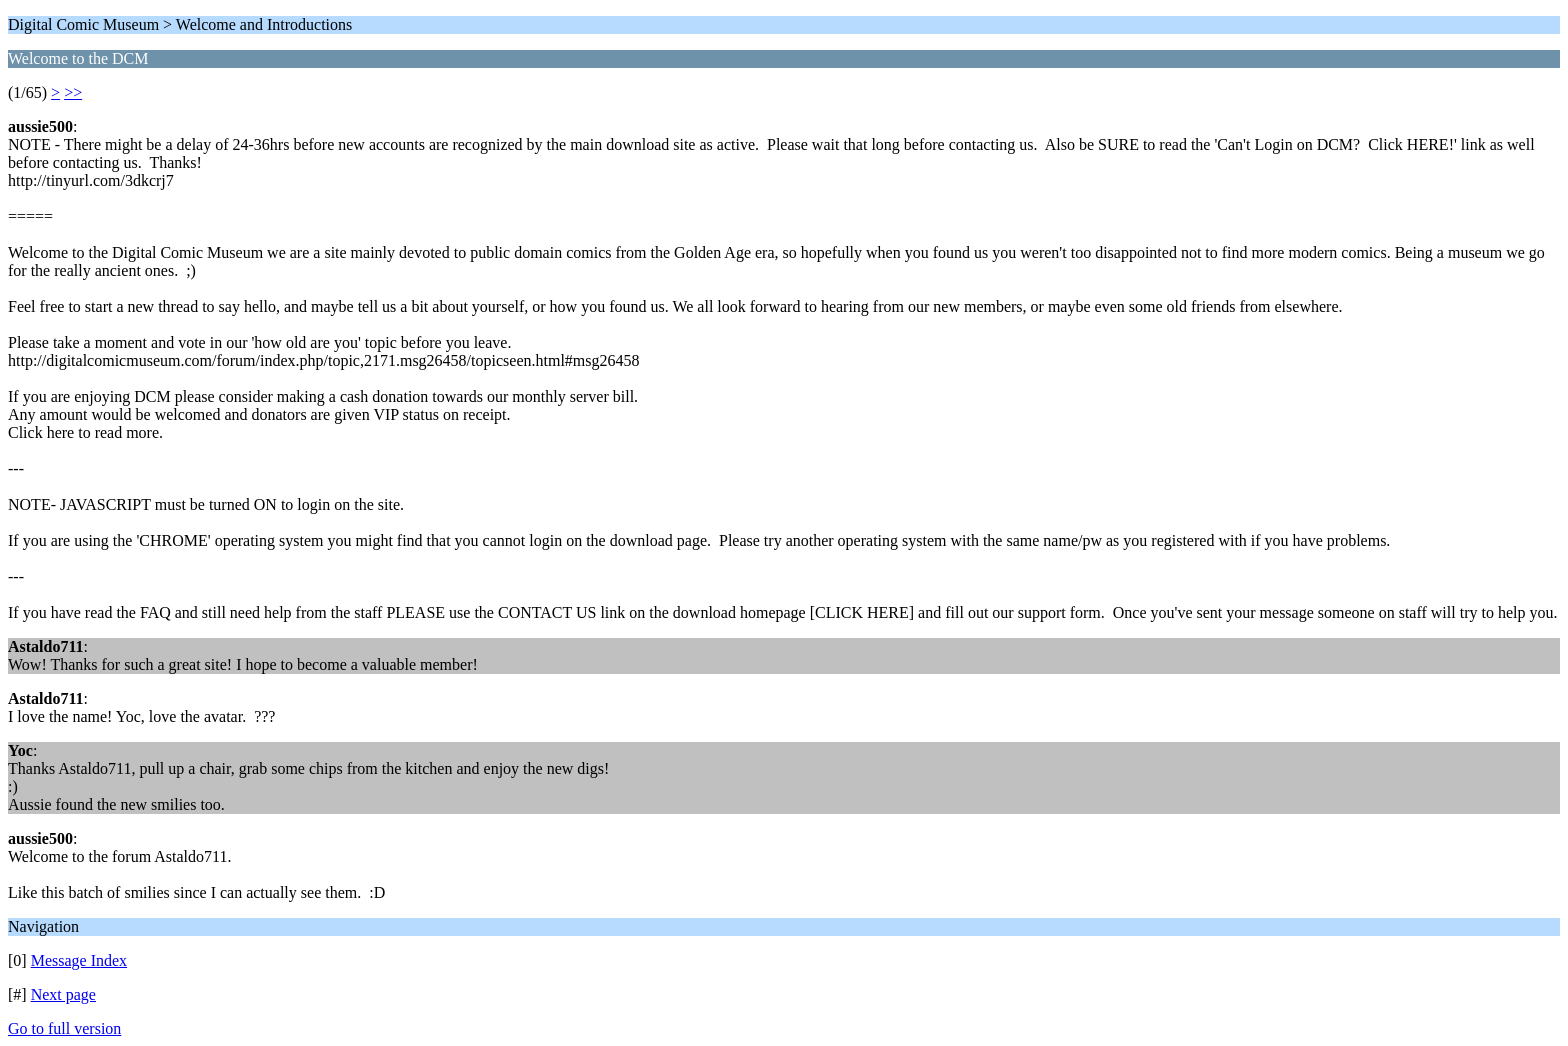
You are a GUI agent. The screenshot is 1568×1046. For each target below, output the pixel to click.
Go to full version (64, 1028)
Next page (63, 994)
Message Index (79, 960)
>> (73, 92)
